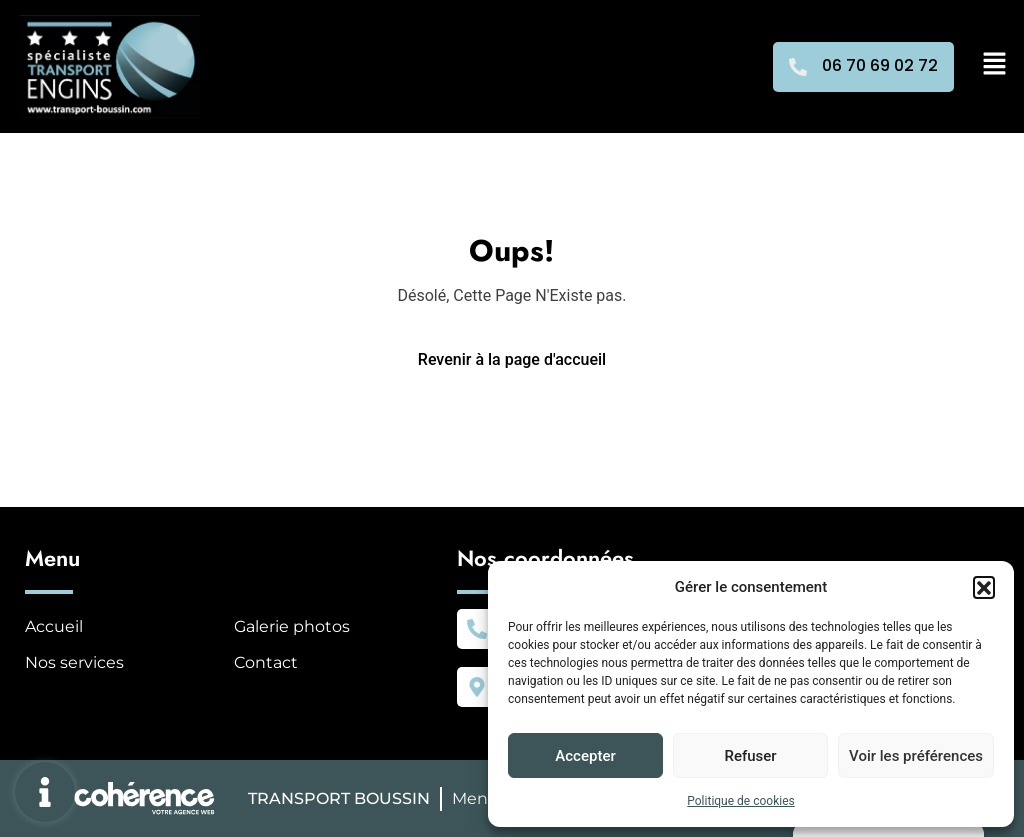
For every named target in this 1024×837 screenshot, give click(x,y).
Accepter (585, 756)
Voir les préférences (916, 756)
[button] (984, 587)
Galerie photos (292, 626)
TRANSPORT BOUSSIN (339, 798)
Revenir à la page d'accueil (512, 359)
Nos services (74, 662)
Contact (266, 662)
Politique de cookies (740, 801)
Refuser (750, 756)
